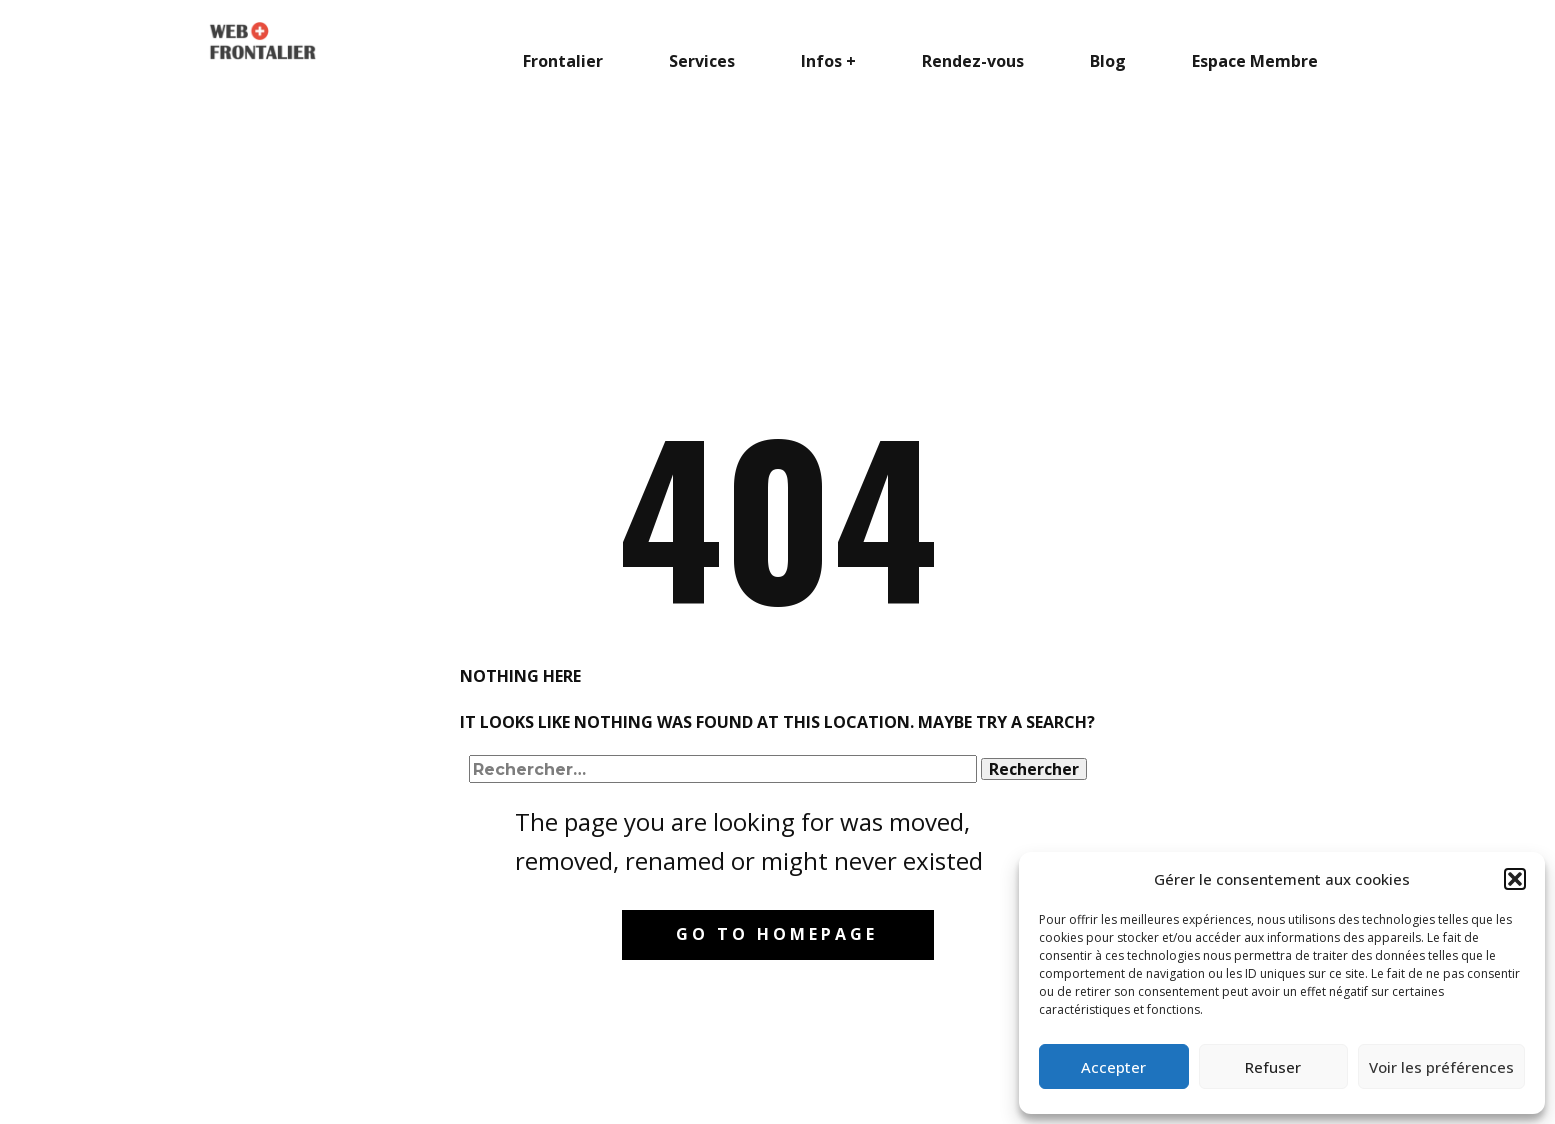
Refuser (1273, 1067)
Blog (1108, 61)
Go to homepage (777, 934)
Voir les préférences (1441, 1067)
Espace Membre (1255, 61)
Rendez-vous (973, 61)
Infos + (828, 61)
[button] (1515, 879)
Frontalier (563, 61)
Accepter (1113, 1067)
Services (702, 61)
